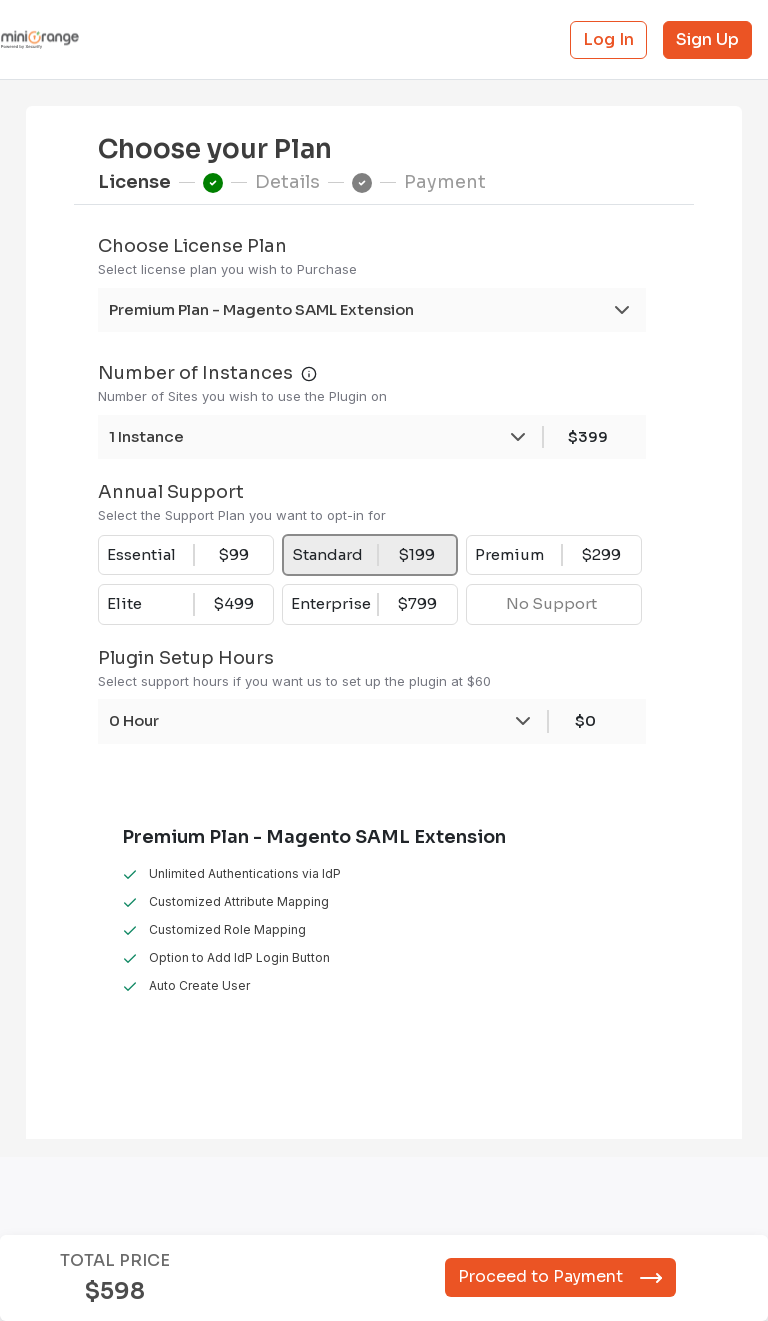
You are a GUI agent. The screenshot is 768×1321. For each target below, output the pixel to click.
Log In (608, 39)
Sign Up (707, 39)
